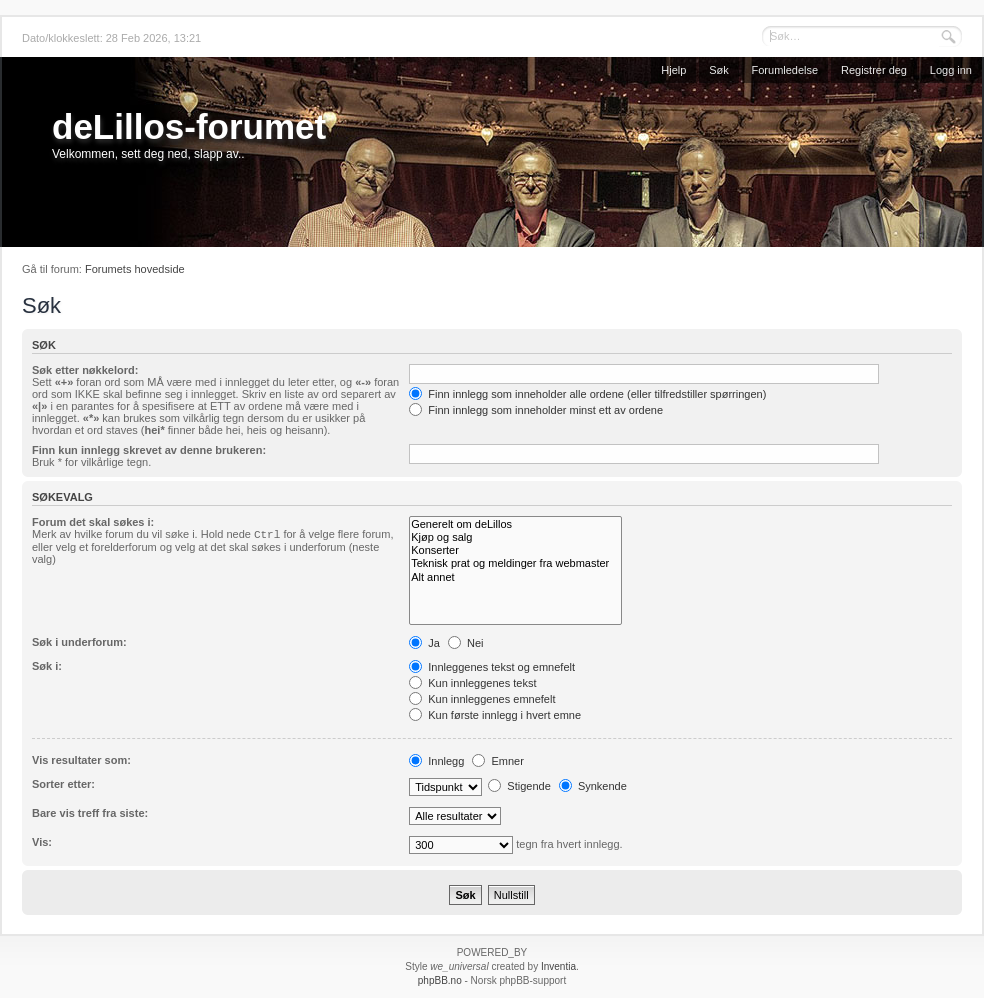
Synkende (593, 786)
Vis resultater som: (81, 760)
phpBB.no (440, 980)
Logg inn (951, 70)
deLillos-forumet (189, 126)
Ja (424, 643)
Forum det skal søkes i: (93, 522)
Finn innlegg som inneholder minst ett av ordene (536, 410)
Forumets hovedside (135, 269)
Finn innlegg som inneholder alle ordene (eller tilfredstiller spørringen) (587, 394)
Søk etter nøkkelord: (85, 370)
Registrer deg (874, 70)
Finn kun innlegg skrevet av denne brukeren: (149, 450)
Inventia (558, 966)
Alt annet (515, 577)
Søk (719, 70)
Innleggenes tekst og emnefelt (492, 667)
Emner (497, 761)
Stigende (519, 786)
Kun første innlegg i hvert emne (495, 715)
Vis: (42, 842)
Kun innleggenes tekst (472, 683)
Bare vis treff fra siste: (90, 813)
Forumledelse (785, 70)
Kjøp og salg (515, 537)
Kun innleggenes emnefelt (482, 699)
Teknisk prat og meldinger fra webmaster (515, 563)
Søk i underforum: (79, 642)
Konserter (515, 550)
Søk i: (47, 666)
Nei (466, 643)
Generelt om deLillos (515, 524)
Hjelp (673, 70)
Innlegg (436, 761)
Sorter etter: (63, 784)
